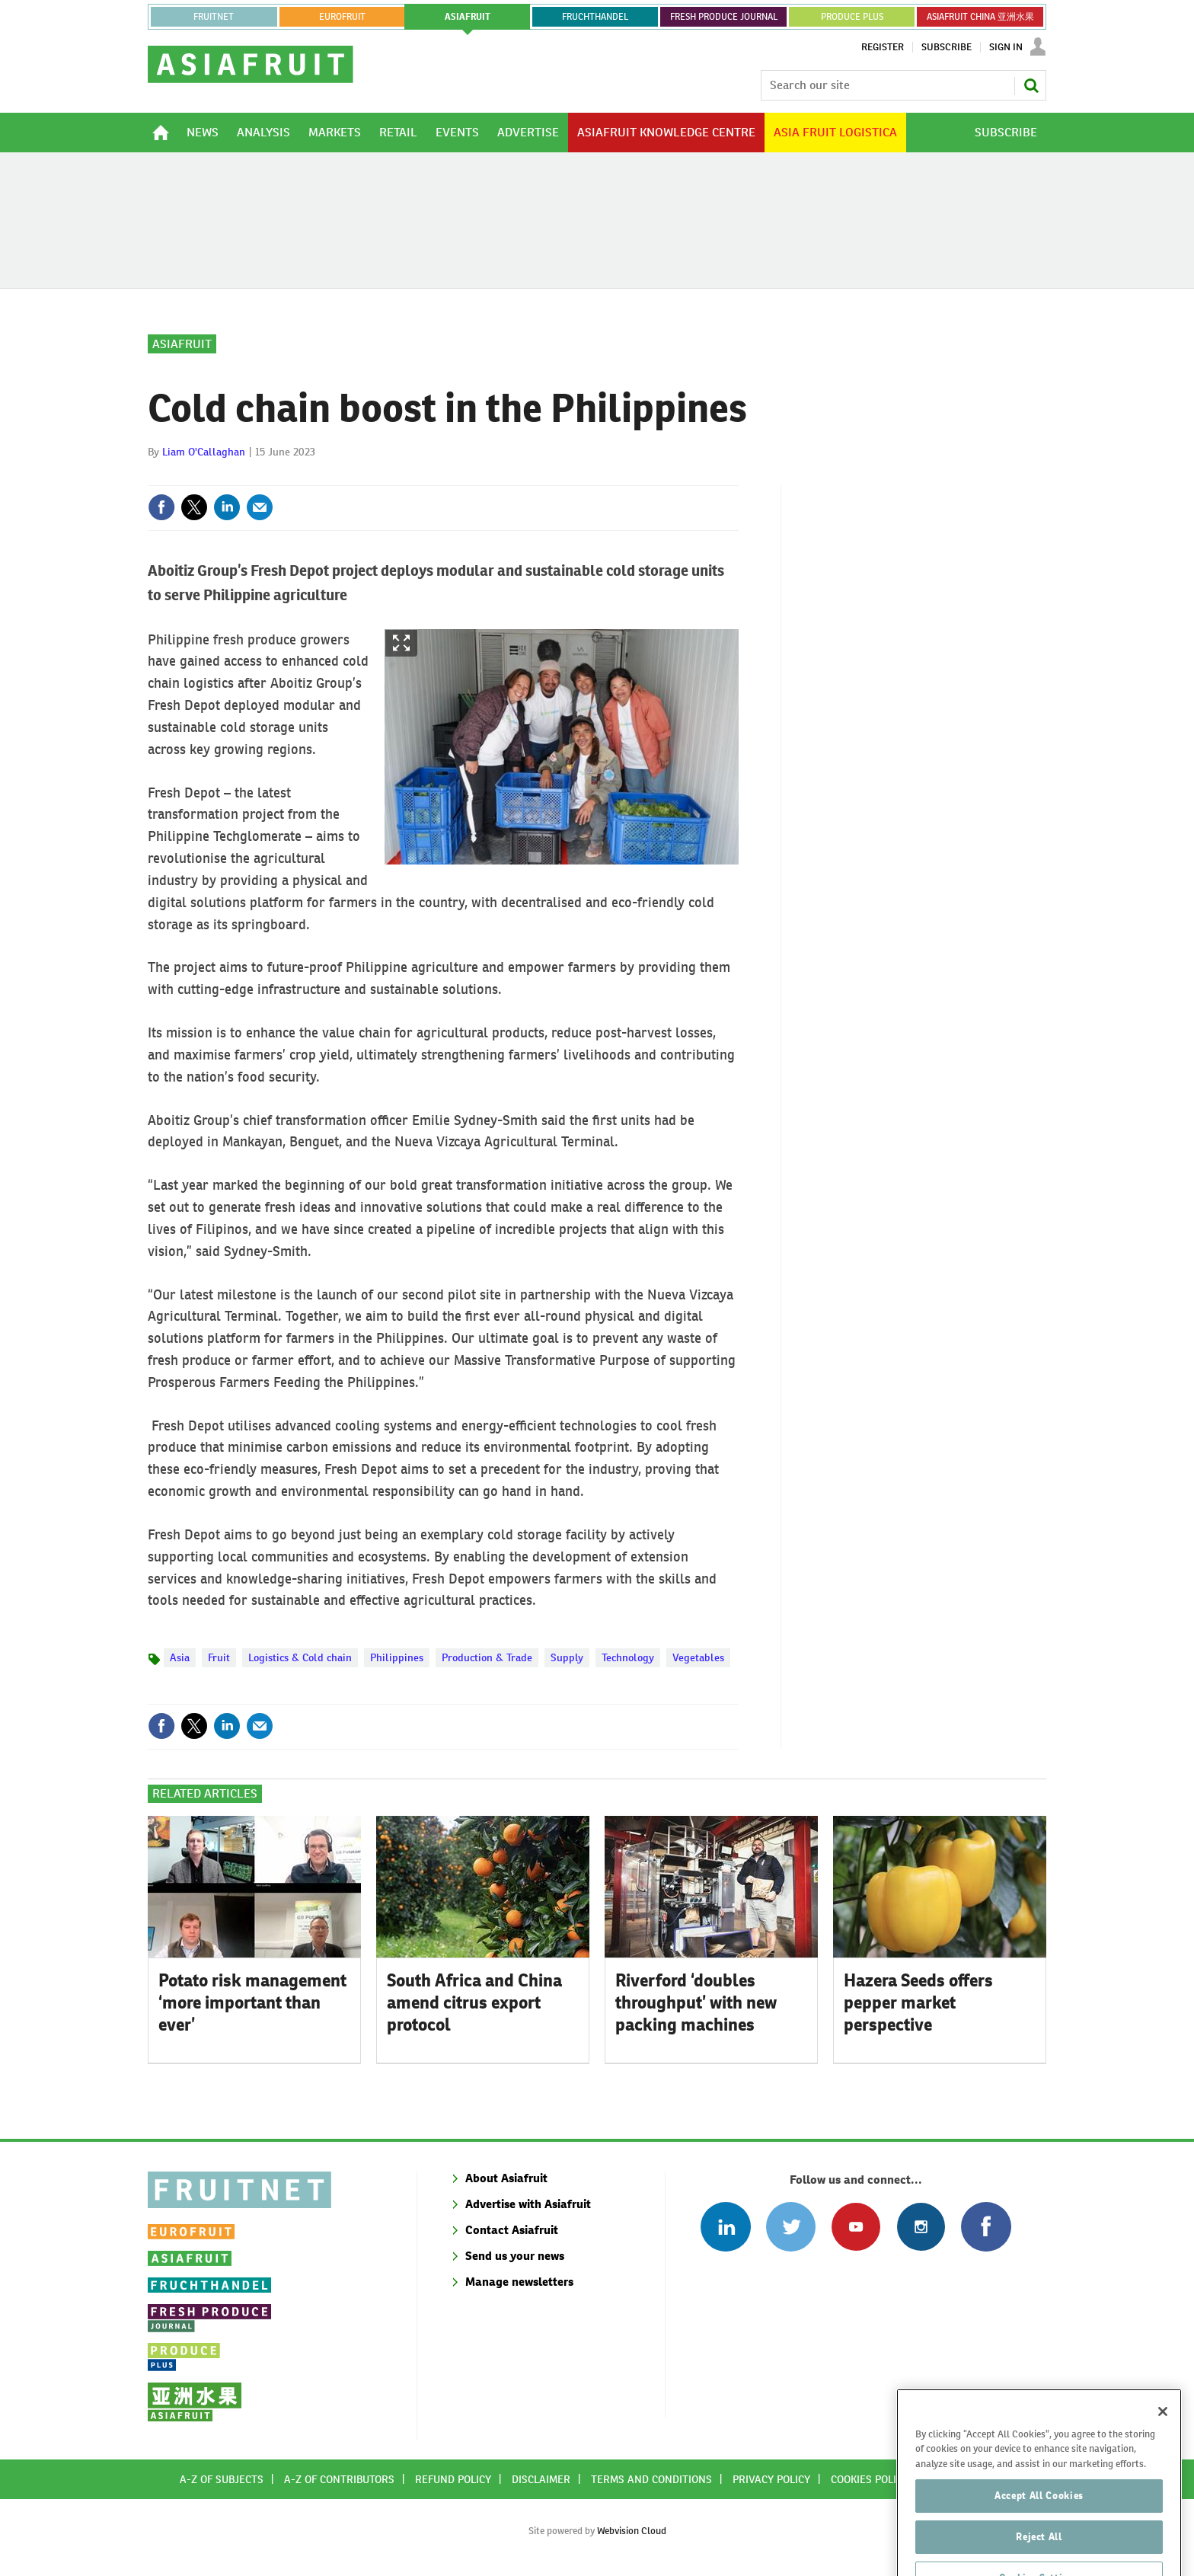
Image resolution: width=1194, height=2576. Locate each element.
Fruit (219, 1657)
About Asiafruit (506, 2178)
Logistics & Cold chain (300, 1657)
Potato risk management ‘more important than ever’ (252, 2002)
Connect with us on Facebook (985, 2227)
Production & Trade (487, 1657)
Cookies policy (869, 2479)
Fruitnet (213, 17)
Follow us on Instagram (921, 2227)
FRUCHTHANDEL (595, 17)
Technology (628, 1657)
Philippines (396, 1657)
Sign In (1006, 47)
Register (882, 47)
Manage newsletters (519, 2282)
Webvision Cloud (631, 2530)
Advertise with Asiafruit (528, 2204)
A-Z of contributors (339, 2479)
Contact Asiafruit (511, 2230)
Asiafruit (182, 344)
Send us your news (514, 2256)
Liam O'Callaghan (203, 452)
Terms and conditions (651, 2479)
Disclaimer (541, 2479)
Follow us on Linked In (725, 2227)
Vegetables (698, 1657)
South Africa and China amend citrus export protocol (474, 2002)
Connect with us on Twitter (791, 2227)
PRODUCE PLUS (852, 17)
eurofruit (342, 17)
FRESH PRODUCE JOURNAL (723, 17)
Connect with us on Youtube (855, 2227)
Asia (180, 1657)
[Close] (1163, 2441)
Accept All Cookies (1039, 2525)
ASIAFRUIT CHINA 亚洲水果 (980, 17)
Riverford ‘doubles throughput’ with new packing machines (696, 2002)
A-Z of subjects (221, 2479)
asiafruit (467, 17)
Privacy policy (771, 2479)
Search (1031, 85)
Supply (567, 1657)
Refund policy (453, 2479)
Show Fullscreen (401, 643)
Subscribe (946, 47)
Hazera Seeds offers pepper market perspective (918, 2002)
